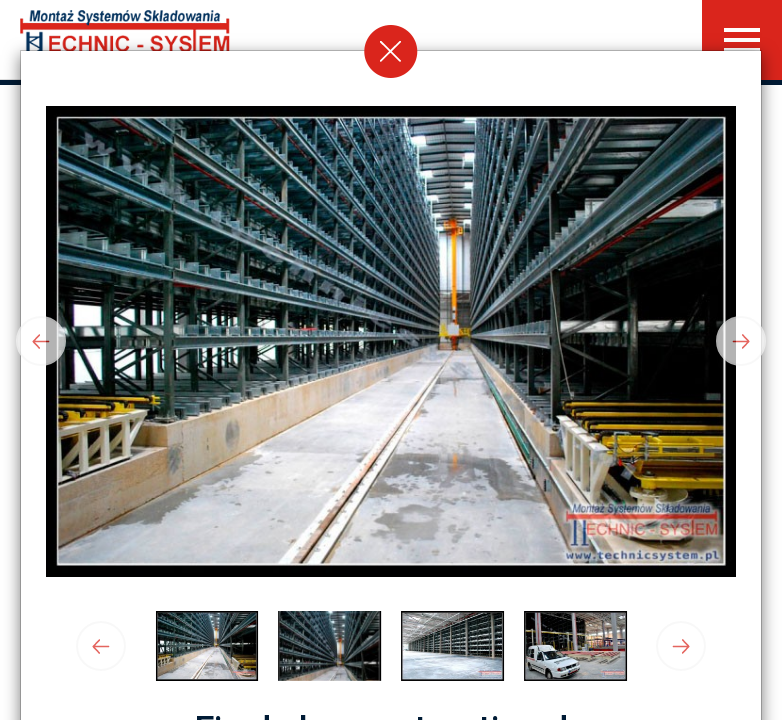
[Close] (391, 51)
